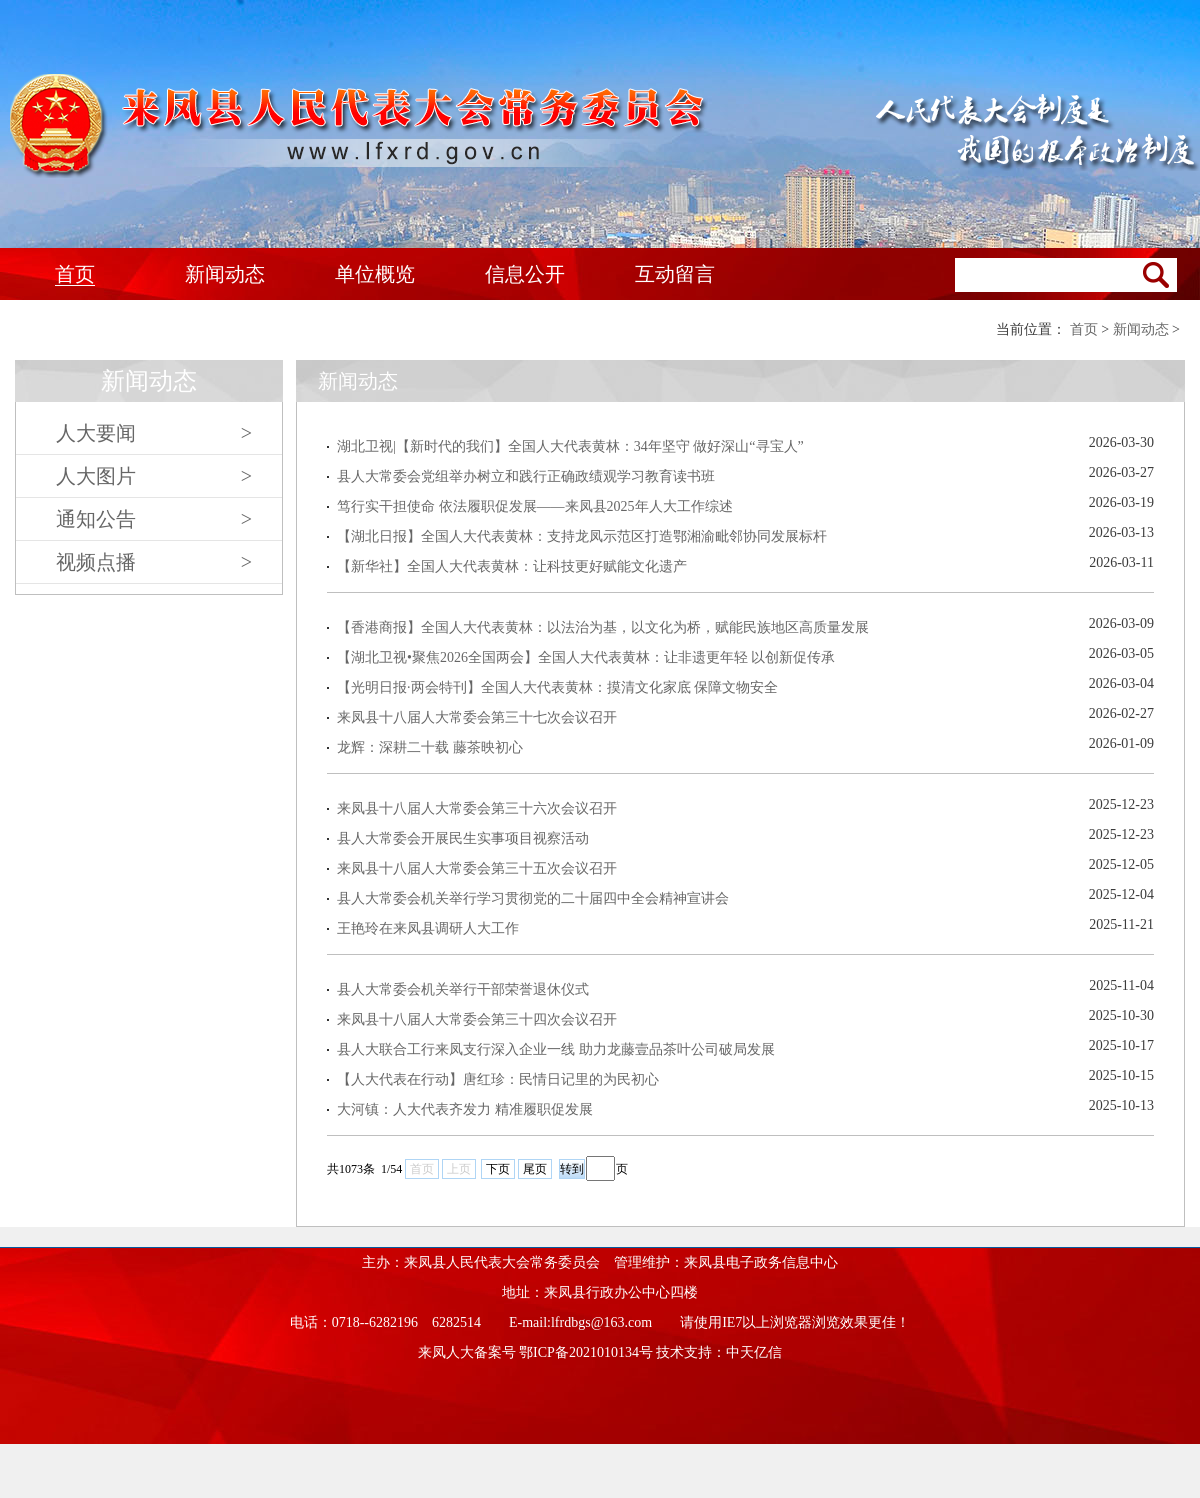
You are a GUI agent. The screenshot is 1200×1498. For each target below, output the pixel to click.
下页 (498, 1169)
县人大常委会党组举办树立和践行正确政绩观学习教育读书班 (526, 476)
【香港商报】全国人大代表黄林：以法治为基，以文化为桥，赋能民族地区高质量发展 (603, 627)
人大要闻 (154, 433)
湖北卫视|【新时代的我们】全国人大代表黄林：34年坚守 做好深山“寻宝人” (570, 446)
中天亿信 (754, 1352)
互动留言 (675, 274)
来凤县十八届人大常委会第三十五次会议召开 (477, 868)
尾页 (535, 1169)
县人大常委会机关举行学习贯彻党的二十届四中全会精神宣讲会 (533, 898)
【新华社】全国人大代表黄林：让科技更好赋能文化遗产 (512, 566)
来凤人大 (359, 126)
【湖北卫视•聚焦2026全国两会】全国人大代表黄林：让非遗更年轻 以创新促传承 (586, 657)
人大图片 (154, 476)
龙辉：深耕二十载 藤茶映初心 (430, 747)
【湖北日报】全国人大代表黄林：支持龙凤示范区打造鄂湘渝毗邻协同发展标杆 (582, 536)
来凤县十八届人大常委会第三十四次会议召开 (477, 1019)
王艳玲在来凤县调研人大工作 (428, 928)
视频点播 (154, 562)
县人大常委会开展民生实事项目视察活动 (463, 838)
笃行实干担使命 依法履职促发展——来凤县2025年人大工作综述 (535, 506)
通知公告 (154, 519)
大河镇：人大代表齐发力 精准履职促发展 (465, 1109)
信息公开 (525, 274)
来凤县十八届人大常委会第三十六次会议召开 (477, 808)
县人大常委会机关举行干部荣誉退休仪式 (463, 989)
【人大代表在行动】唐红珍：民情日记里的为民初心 (498, 1079)
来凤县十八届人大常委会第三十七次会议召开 (477, 717)
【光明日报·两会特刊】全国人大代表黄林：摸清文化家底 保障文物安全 (557, 687)
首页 (75, 274)
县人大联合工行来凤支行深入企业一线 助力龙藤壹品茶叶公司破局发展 (556, 1049)
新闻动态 (225, 274)
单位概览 (375, 274)
